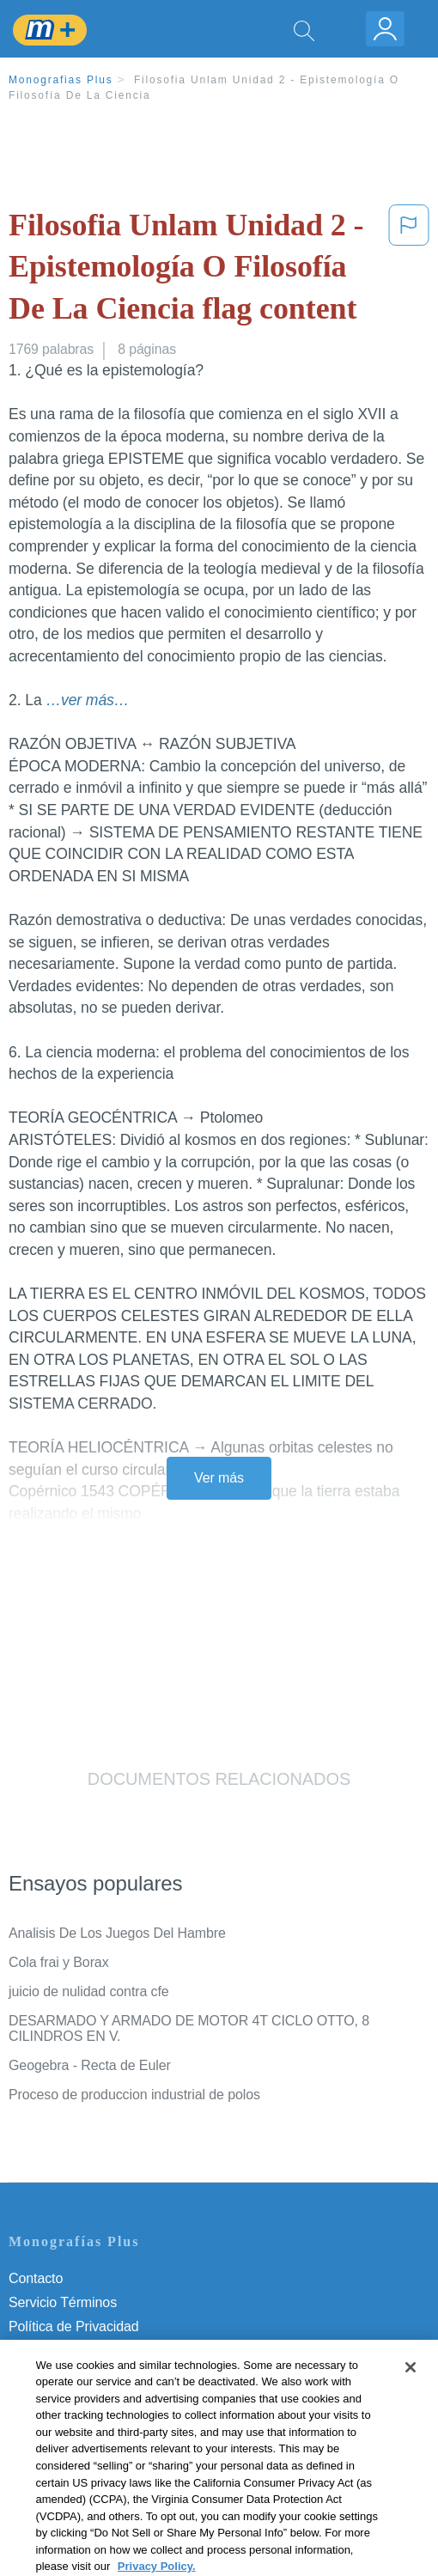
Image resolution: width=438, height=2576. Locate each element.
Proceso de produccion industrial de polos (134, 2094)
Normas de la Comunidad (85, 2374)
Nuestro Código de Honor (85, 2398)
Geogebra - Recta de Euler (90, 2065)
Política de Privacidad (74, 2326)
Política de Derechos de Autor (98, 2350)
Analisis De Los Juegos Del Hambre (117, 1933)
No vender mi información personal (114, 2422)
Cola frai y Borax (59, 1962)
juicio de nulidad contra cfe (89, 1991)
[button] (408, 270)
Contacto (36, 2278)
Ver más (219, 1478)
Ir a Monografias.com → (85, 2469)
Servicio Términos (63, 2302)
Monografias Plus (61, 80)
